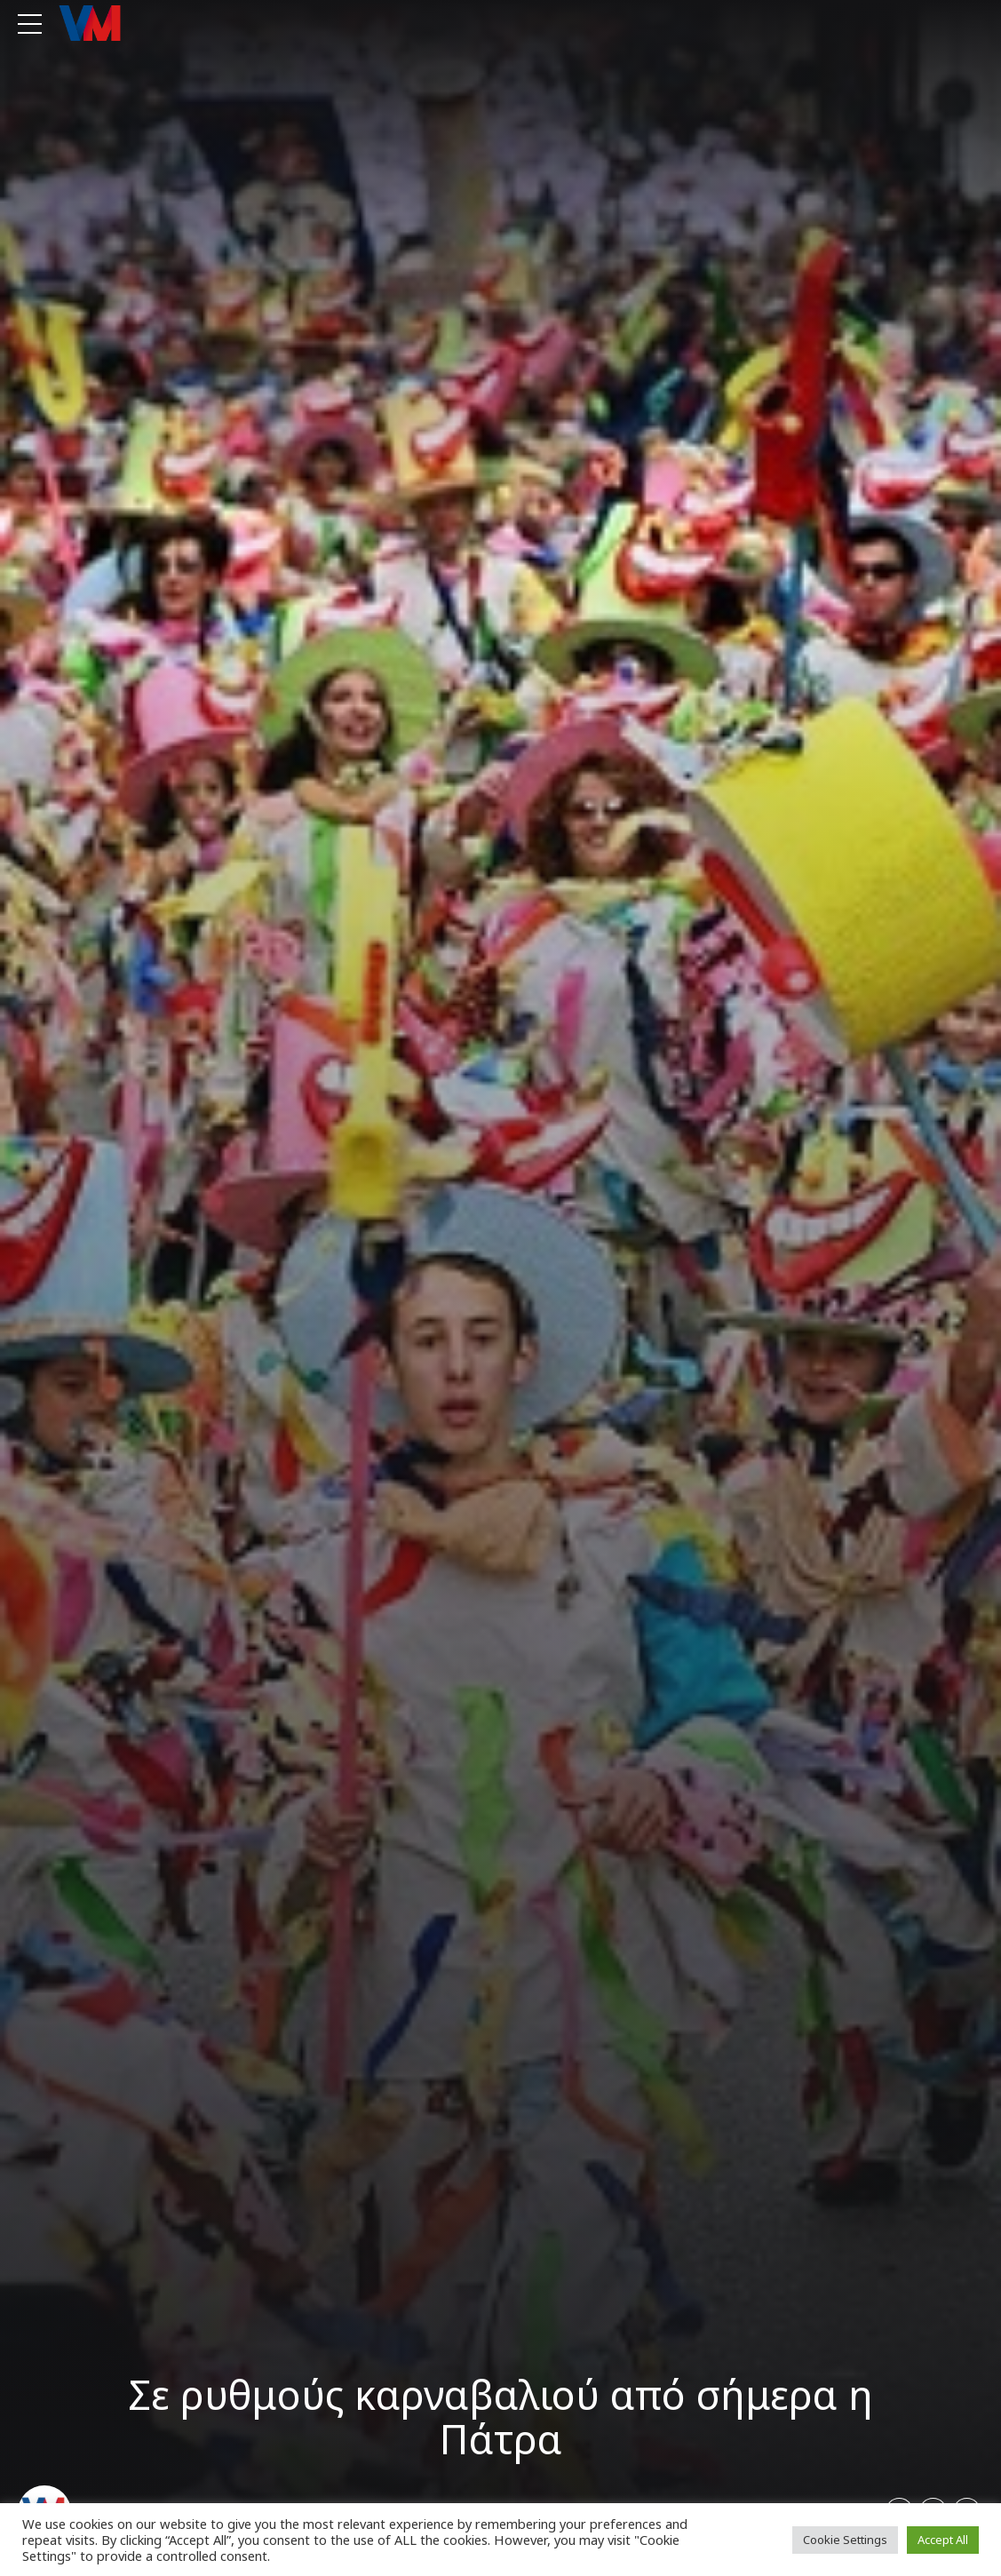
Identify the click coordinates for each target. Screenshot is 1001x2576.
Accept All (943, 2540)
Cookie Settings (845, 2540)
